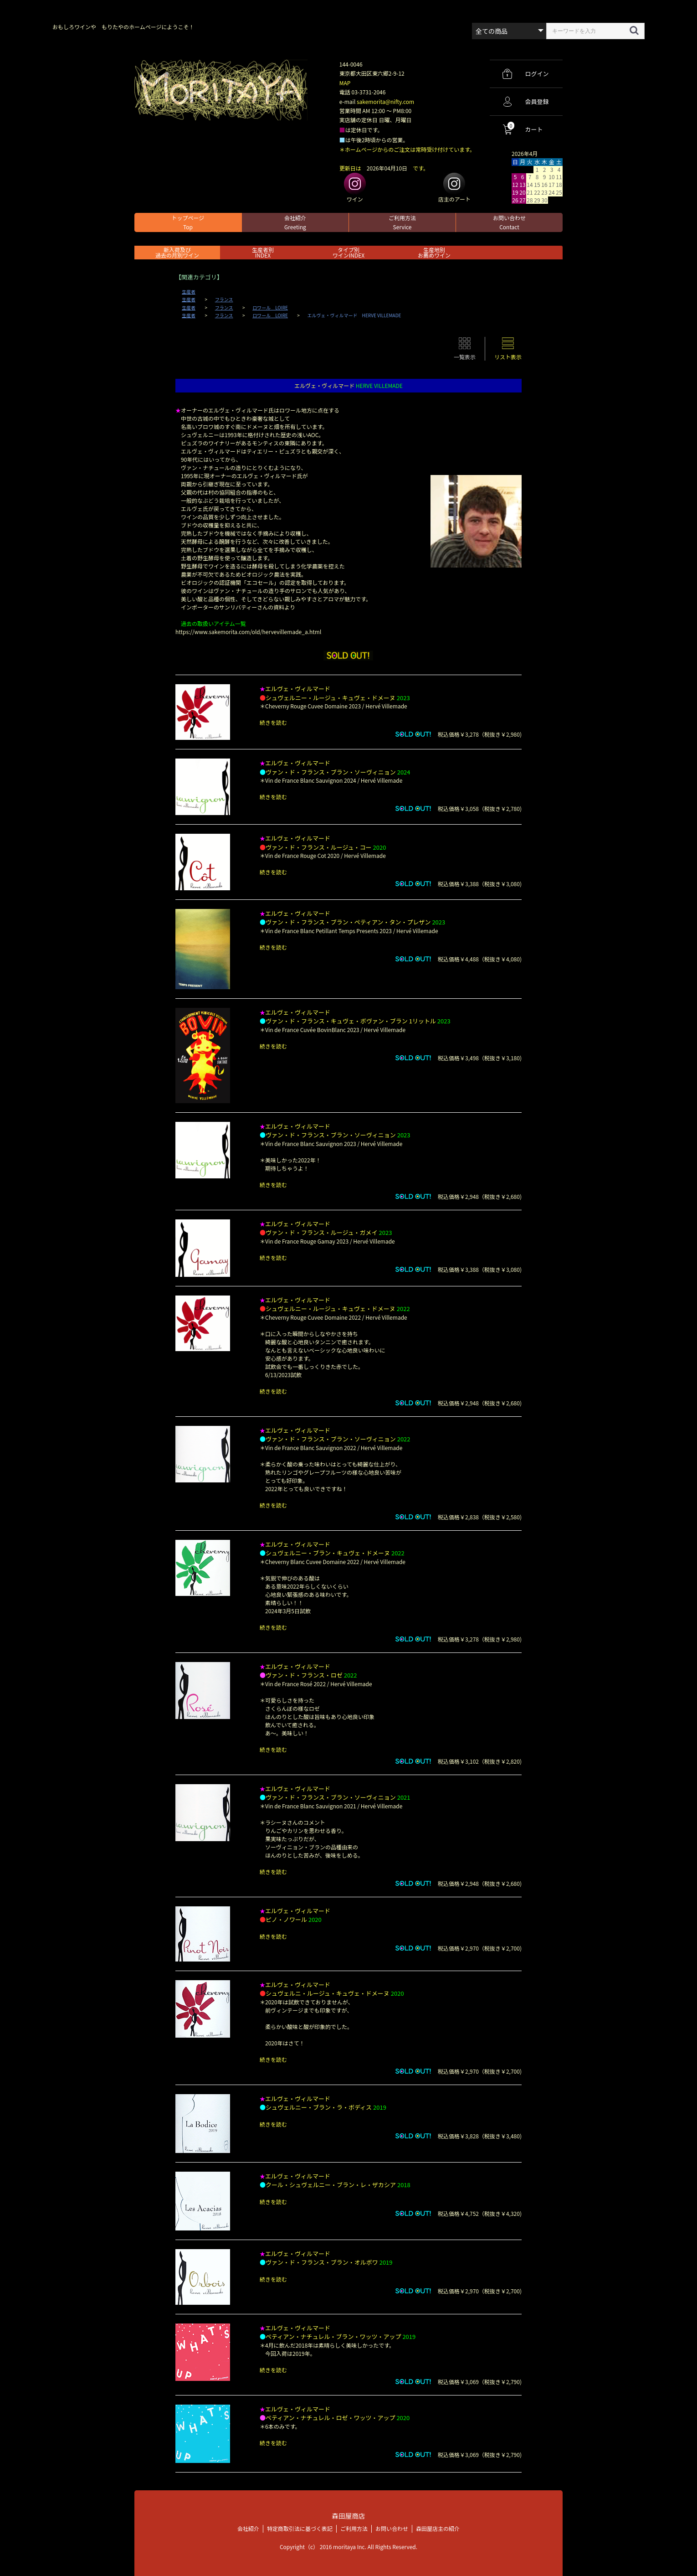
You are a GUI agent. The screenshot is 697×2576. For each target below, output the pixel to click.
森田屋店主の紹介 (438, 2528)
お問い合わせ (509, 222)
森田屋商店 (348, 2515)
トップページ (188, 222)
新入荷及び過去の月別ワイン (177, 252)
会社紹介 (295, 222)
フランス (224, 299)
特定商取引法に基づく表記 (300, 2528)
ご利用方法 (402, 222)
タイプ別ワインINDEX (348, 252)
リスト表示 (508, 357)
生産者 (188, 292)
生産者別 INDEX (263, 252)
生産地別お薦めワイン (434, 252)
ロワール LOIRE (270, 308)
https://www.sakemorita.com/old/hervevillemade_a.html (248, 631)
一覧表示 (465, 357)
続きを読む (273, 722)
